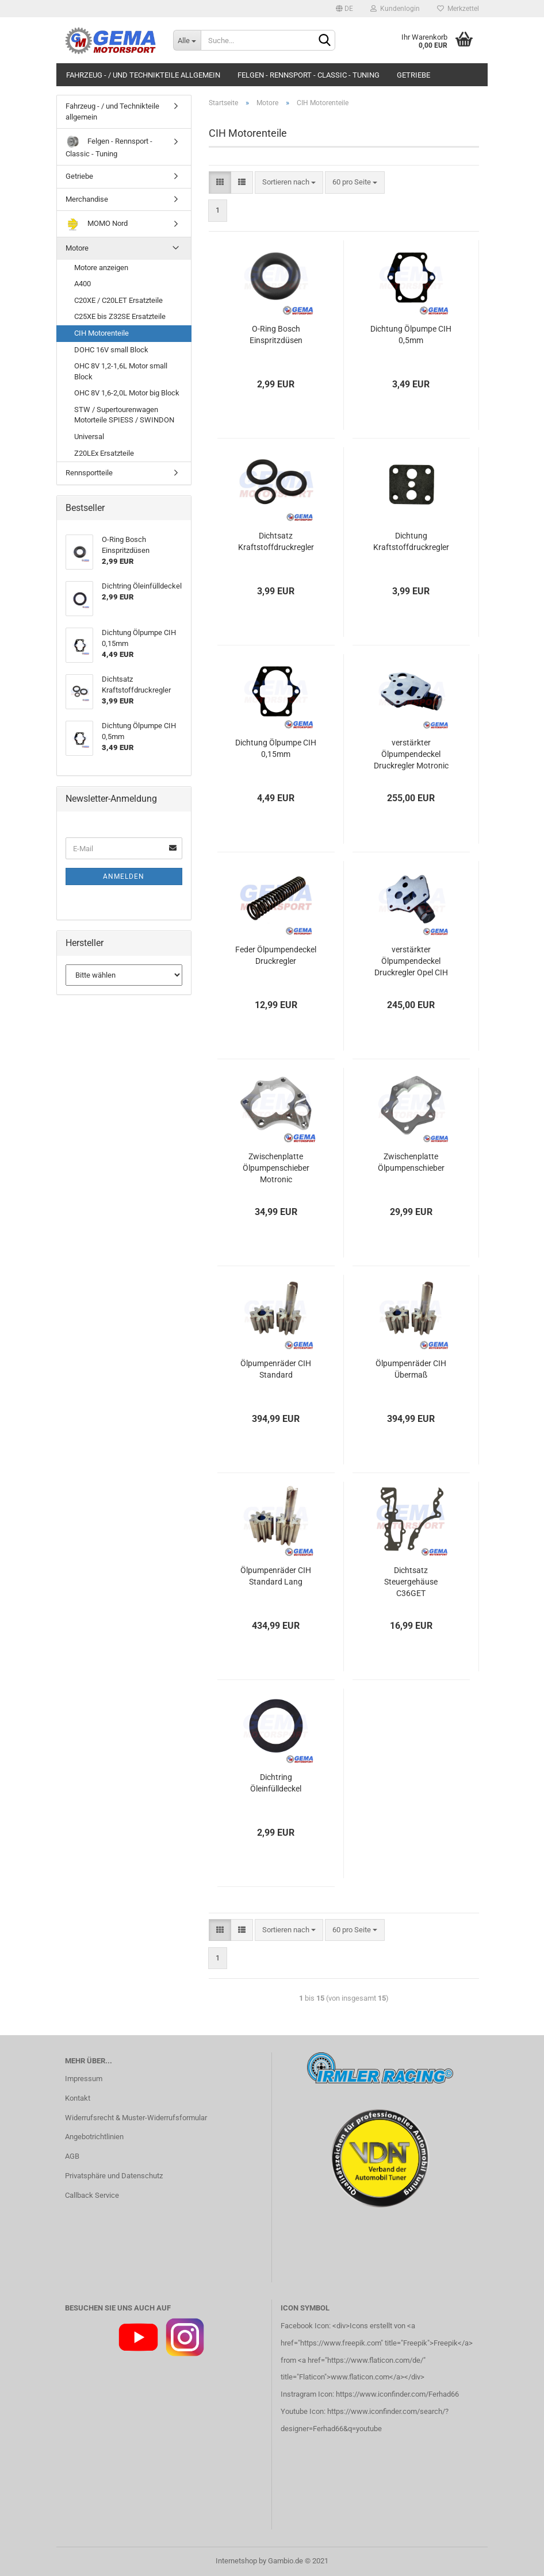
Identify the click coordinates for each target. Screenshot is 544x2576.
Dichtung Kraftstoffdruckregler (411, 541)
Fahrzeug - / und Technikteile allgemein (143, 75)
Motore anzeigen (101, 267)
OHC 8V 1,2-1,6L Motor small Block (120, 371)
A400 (82, 283)
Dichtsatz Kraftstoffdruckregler (276, 541)
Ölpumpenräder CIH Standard (275, 1369)
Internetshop (236, 2560)
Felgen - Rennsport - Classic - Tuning (308, 75)
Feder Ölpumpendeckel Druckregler (275, 955)
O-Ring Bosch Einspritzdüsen (276, 334)
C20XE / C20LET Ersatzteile (118, 300)
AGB (72, 2156)
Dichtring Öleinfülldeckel (275, 1783)
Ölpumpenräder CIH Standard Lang (275, 1576)
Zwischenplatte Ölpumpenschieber (411, 1162)
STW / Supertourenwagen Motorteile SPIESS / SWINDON (124, 415)
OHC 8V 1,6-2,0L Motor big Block (126, 393)
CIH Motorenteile (101, 333)
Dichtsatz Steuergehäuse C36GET (411, 1582)
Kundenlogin (395, 9)
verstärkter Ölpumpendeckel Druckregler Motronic (411, 754)
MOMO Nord (97, 224)
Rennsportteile (89, 472)
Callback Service (92, 2195)
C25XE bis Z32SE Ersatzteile (120, 316)
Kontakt (77, 2098)
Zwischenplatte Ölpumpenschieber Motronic (276, 1168)
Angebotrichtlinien (94, 2136)
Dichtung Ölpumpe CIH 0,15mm (275, 748)
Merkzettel (458, 9)
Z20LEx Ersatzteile (104, 453)
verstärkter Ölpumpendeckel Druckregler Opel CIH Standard (411, 962)
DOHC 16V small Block (111, 349)
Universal (89, 436)
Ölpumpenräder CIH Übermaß (411, 1369)
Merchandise (87, 199)
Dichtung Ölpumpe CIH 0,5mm (410, 334)
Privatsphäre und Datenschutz (114, 2175)
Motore (77, 248)
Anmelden (123, 876)
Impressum (83, 2078)
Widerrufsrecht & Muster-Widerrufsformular (136, 2117)
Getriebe (413, 75)
